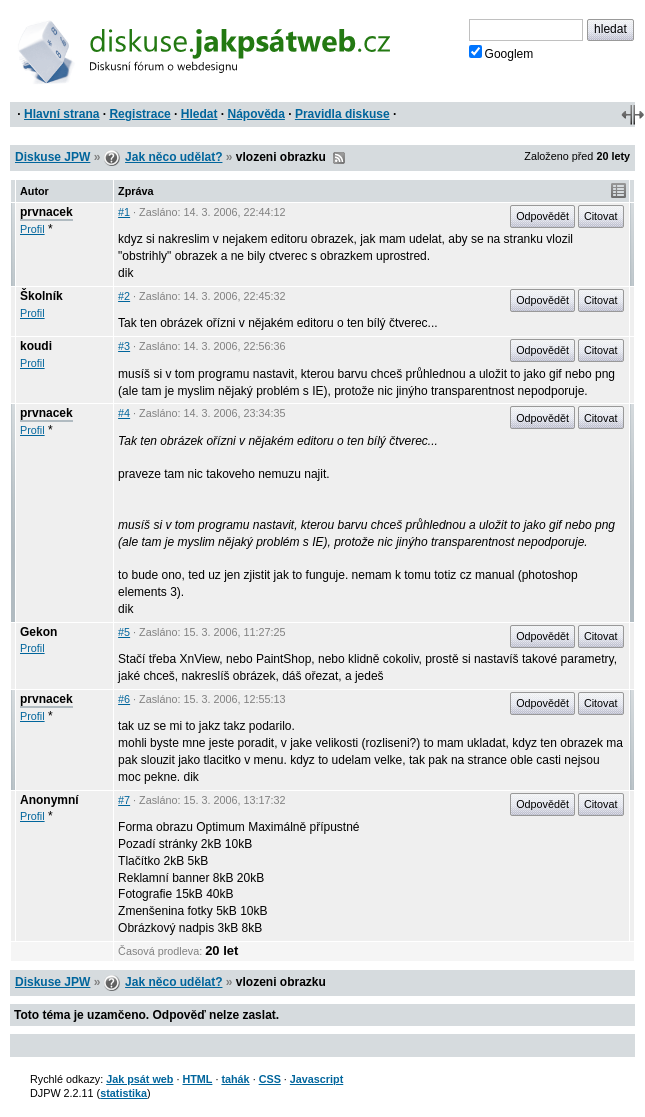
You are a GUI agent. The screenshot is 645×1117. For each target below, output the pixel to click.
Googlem (501, 53)
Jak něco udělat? (173, 157)
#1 (124, 212)
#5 (124, 632)
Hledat (199, 114)
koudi (36, 346)
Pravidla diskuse (342, 114)
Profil (32, 229)
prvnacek (46, 212)
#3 (124, 346)
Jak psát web (139, 1079)
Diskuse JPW (52, 157)
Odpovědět (542, 216)
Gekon (38, 632)
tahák (235, 1079)
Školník (41, 296)
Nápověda (256, 114)
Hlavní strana (61, 114)
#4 (124, 413)
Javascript (316, 1079)
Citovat (601, 216)
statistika (123, 1093)
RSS (339, 158)
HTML (197, 1079)
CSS (270, 1079)
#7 (124, 800)
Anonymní (49, 800)
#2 (124, 296)
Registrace (139, 114)
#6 (124, 699)
